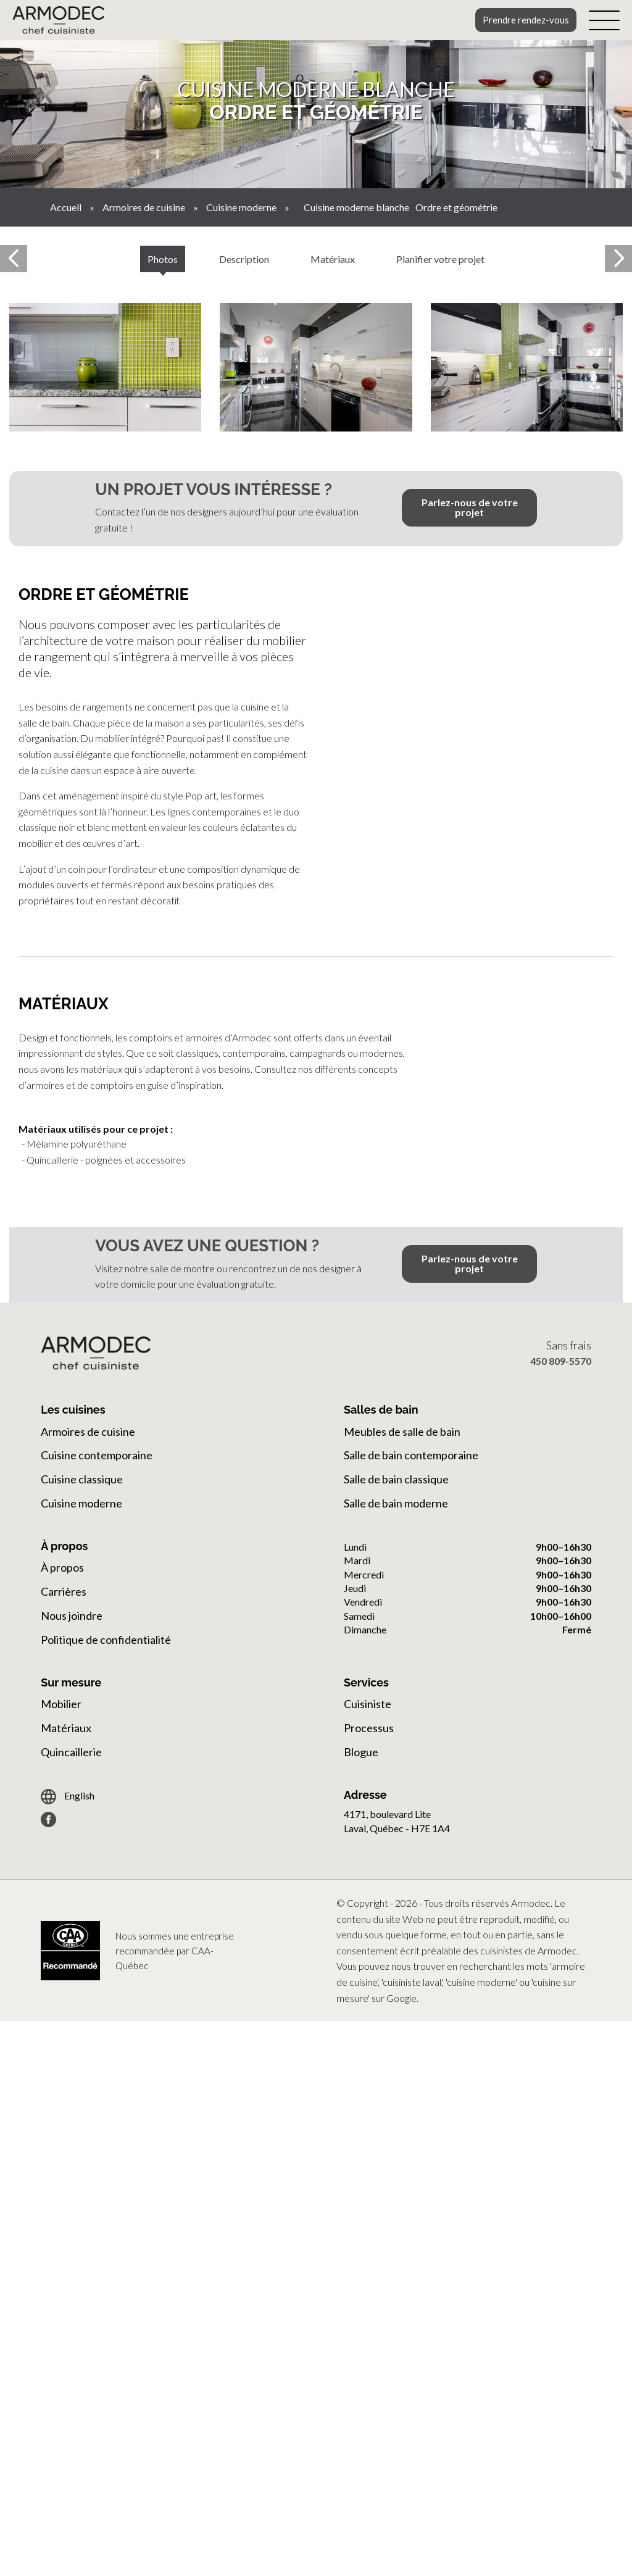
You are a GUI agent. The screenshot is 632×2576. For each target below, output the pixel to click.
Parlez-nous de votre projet (470, 507)
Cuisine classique (82, 1479)
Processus (369, 1728)
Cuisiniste (367, 1704)
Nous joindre (71, 1615)
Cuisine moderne (241, 207)
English (67, 1796)
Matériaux (332, 259)
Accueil (65, 207)
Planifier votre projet (440, 259)
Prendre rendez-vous (526, 19)
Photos (163, 259)
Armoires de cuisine (143, 207)
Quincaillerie (71, 1752)
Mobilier (61, 1704)
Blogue (361, 1752)
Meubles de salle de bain (402, 1431)
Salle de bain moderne (396, 1503)
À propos (62, 1567)
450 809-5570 (560, 1361)
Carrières (63, 1591)
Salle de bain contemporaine (411, 1455)
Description (244, 259)
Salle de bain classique (396, 1479)
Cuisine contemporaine (96, 1455)
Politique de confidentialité (106, 1639)
